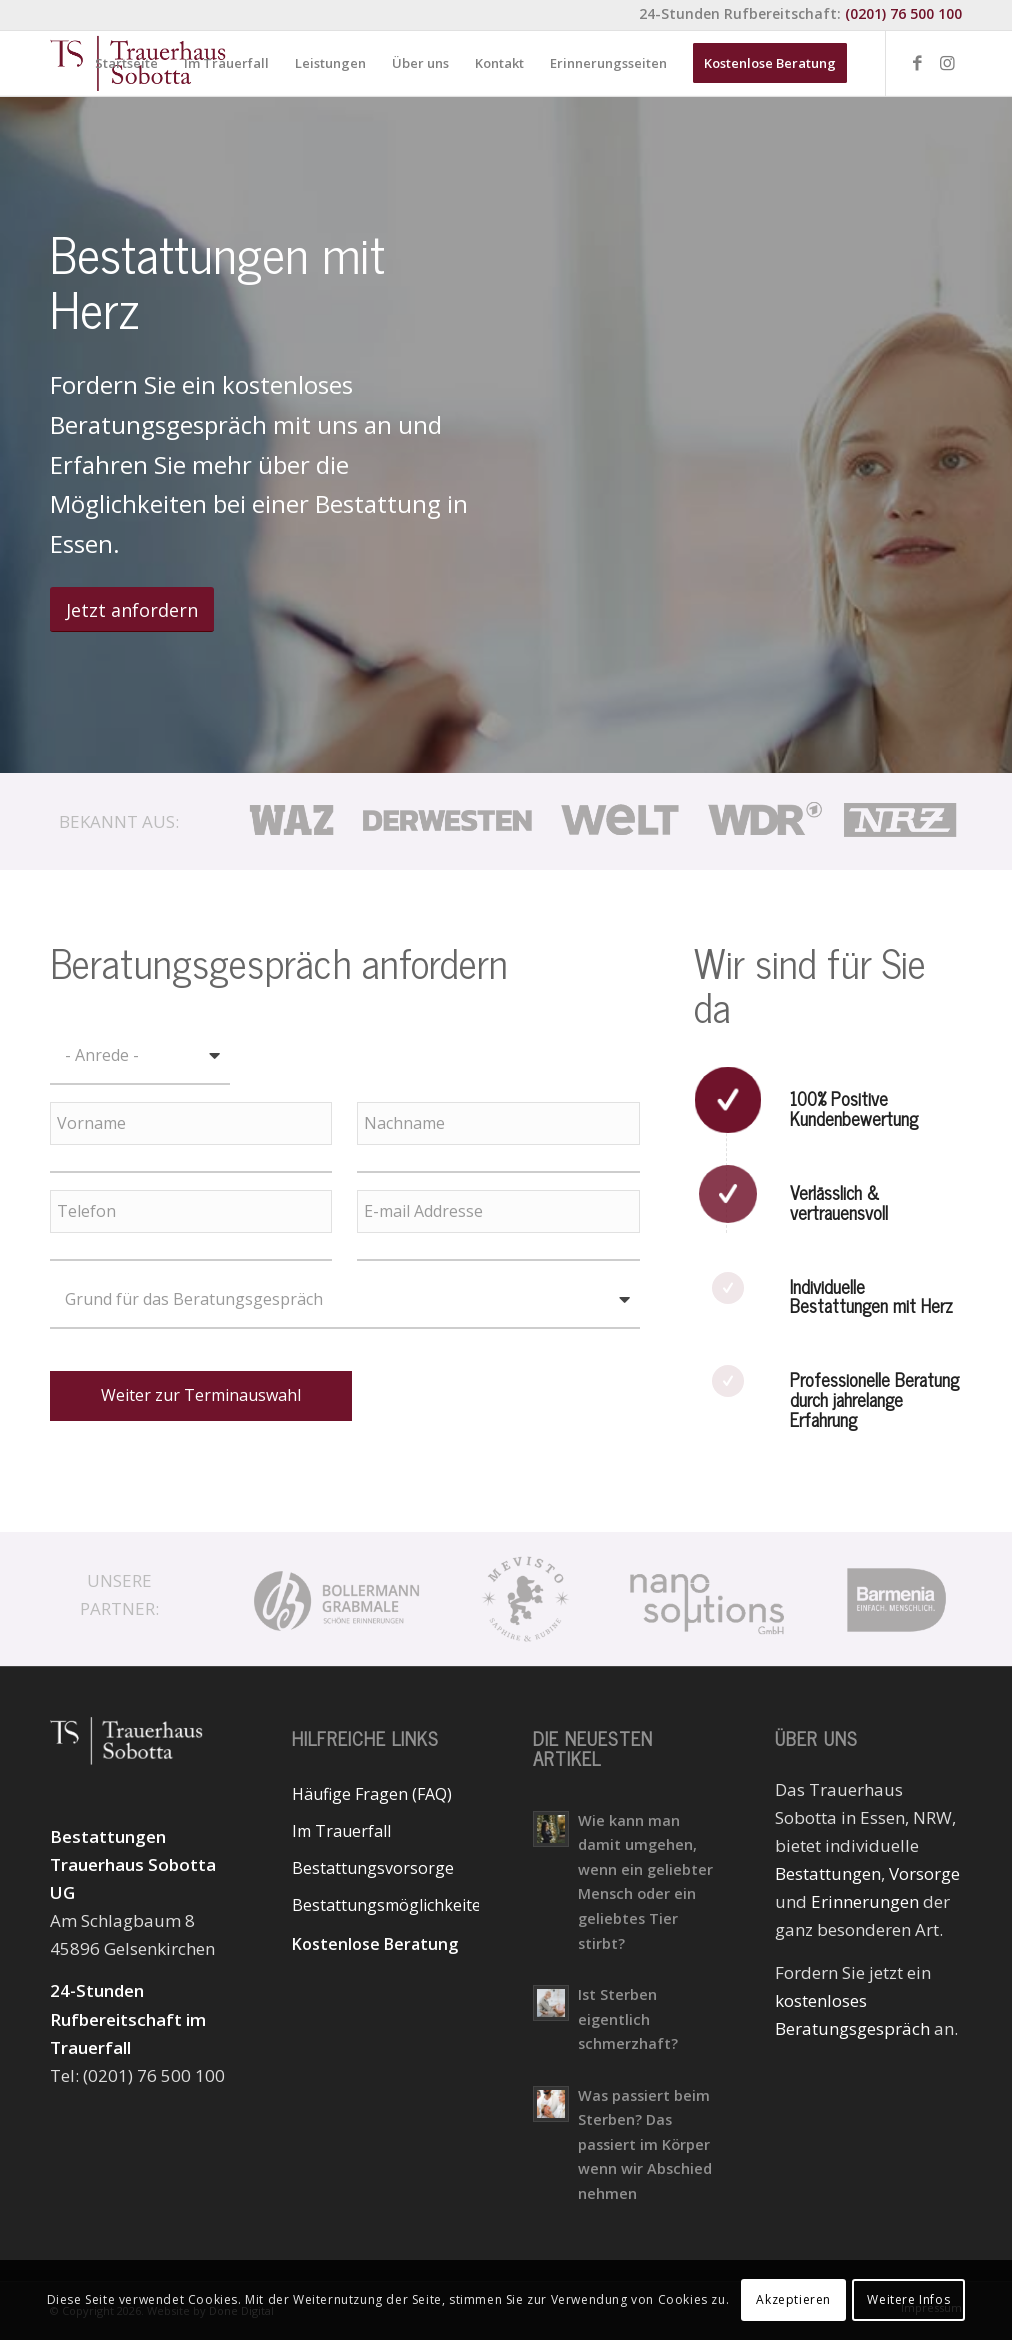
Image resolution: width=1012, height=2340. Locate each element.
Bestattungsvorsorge (373, 1868)
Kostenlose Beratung (375, 1944)
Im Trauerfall (341, 1831)
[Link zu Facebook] (917, 63)
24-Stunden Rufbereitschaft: (800, 13)
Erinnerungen (865, 1901)
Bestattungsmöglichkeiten (385, 1905)
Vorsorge (924, 1873)
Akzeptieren (793, 2299)
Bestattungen (828, 1873)
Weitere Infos (908, 2299)
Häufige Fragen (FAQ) (372, 1794)
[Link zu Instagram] (947, 63)
